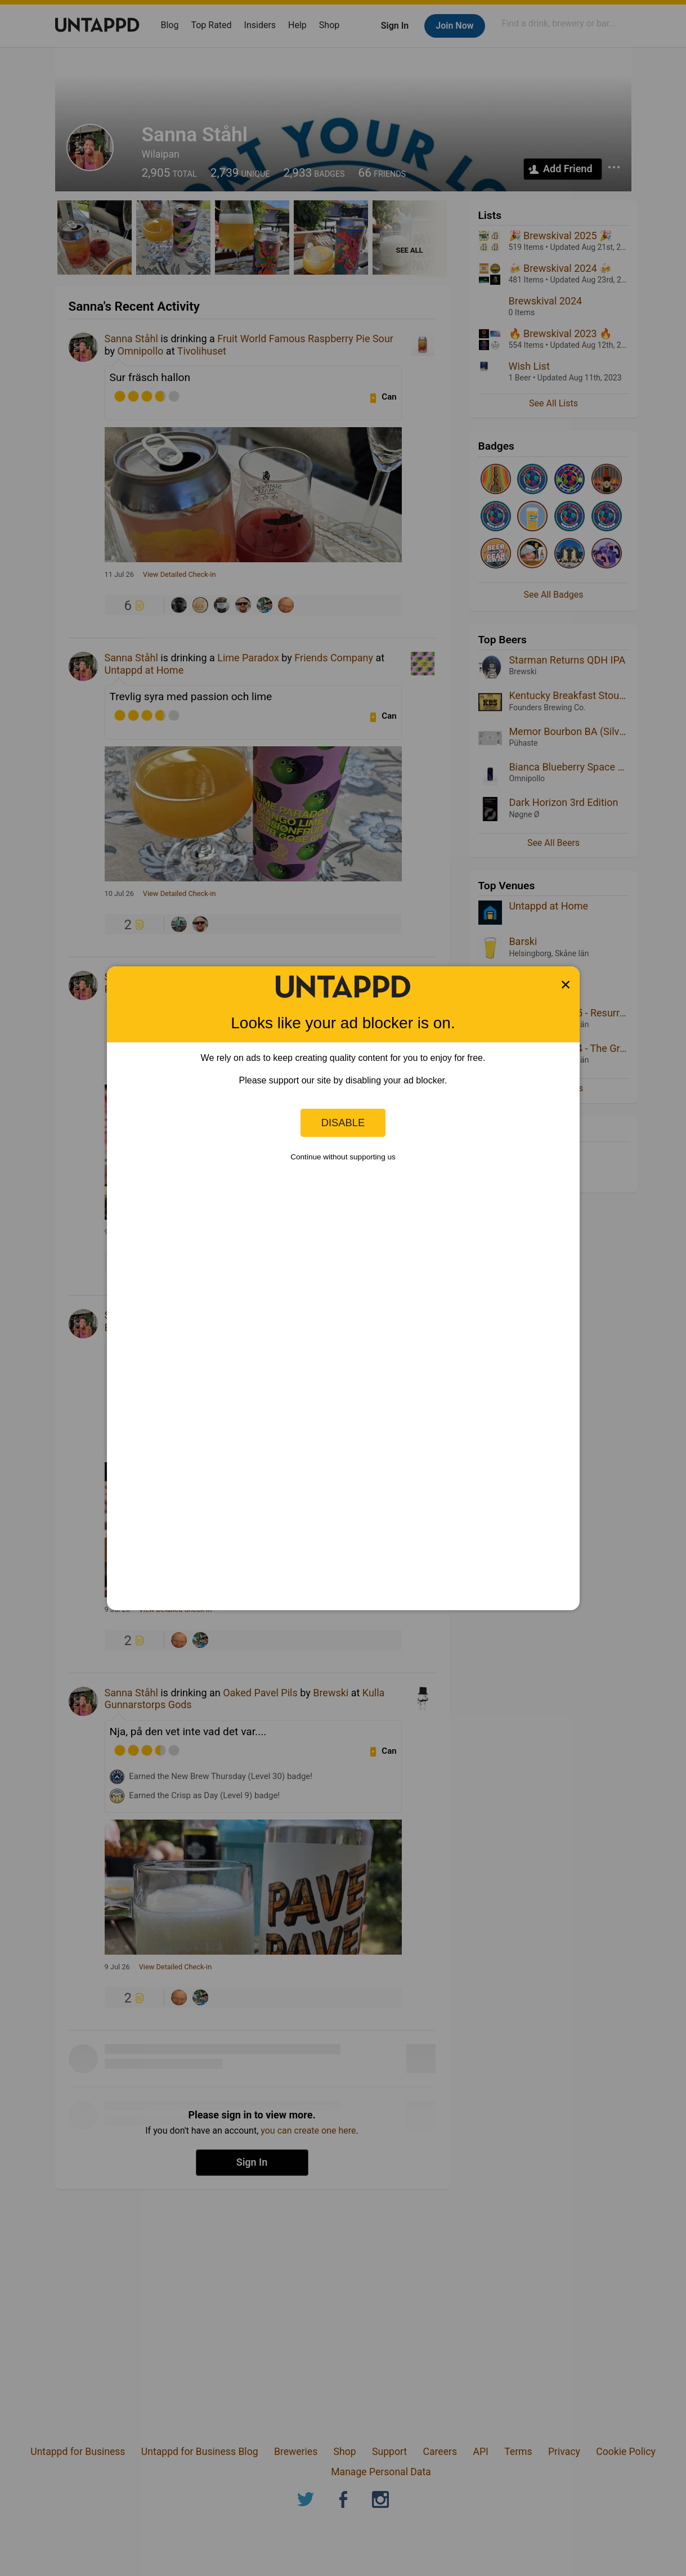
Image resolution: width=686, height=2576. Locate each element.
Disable (343, 1122)
